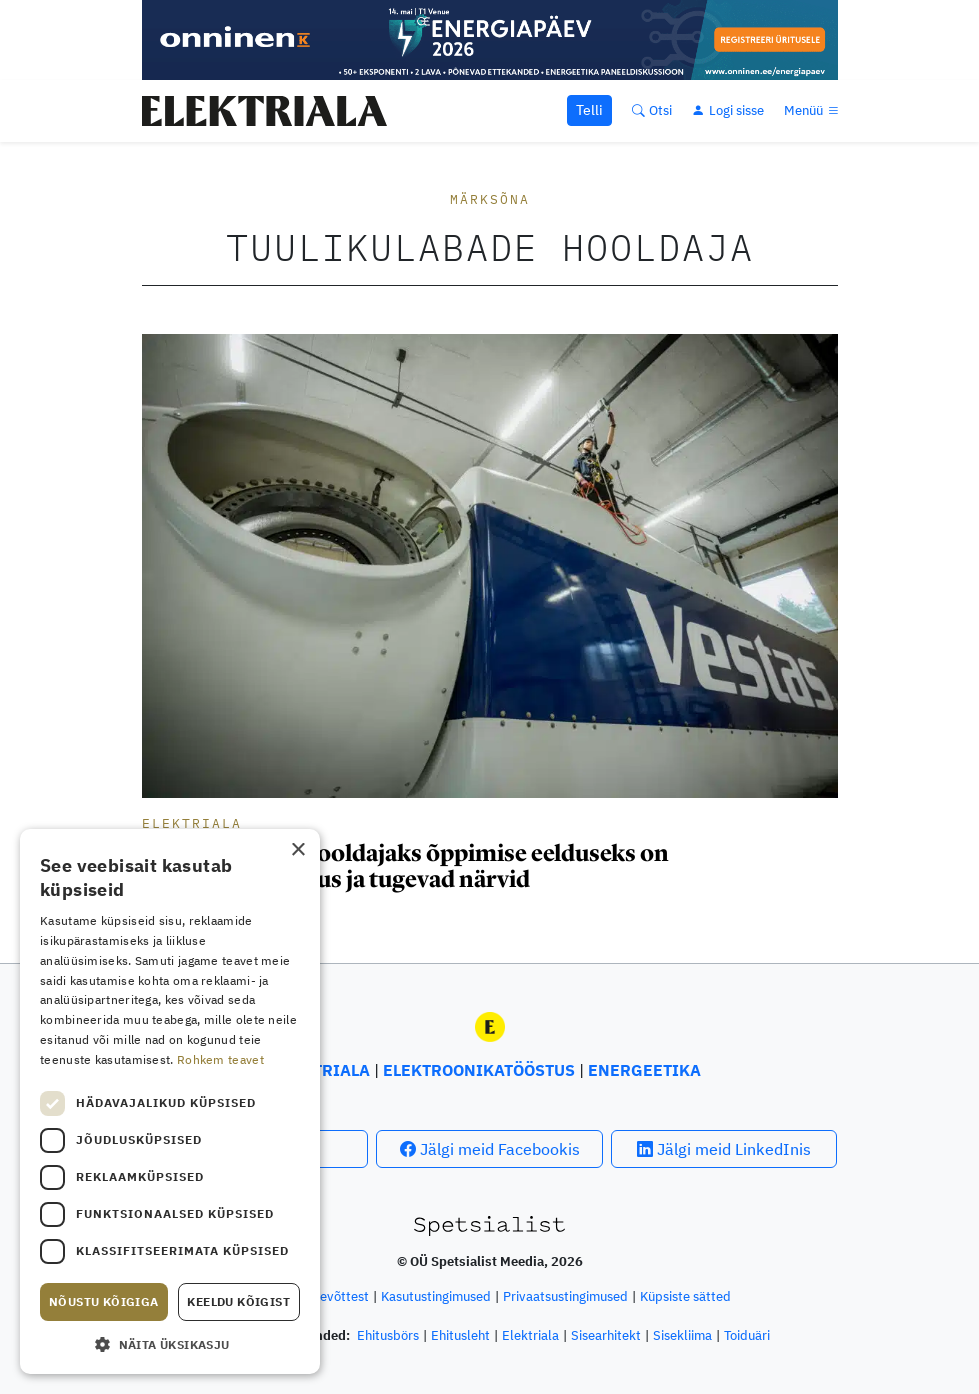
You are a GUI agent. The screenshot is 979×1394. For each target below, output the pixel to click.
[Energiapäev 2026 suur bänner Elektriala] (490, 38)
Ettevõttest (335, 1296)
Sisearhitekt (606, 1335)
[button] (170, 1344)
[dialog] (170, 1101)
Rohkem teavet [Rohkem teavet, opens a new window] (220, 1059)
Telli (589, 110)
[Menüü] (813, 110)
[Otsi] (652, 110)
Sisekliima (682, 1335)
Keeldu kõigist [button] (238, 1301)
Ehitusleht (460, 1335)
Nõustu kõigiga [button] (104, 1301)
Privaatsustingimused (565, 1296)
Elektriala (192, 823)
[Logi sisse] (728, 110)
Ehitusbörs (388, 1335)
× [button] (297, 850)
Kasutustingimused (436, 1296)
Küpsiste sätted (685, 1296)
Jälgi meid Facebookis (490, 1149)
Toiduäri (747, 1335)
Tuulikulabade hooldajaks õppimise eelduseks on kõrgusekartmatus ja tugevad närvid (405, 866)
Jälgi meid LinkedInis (724, 1149)
